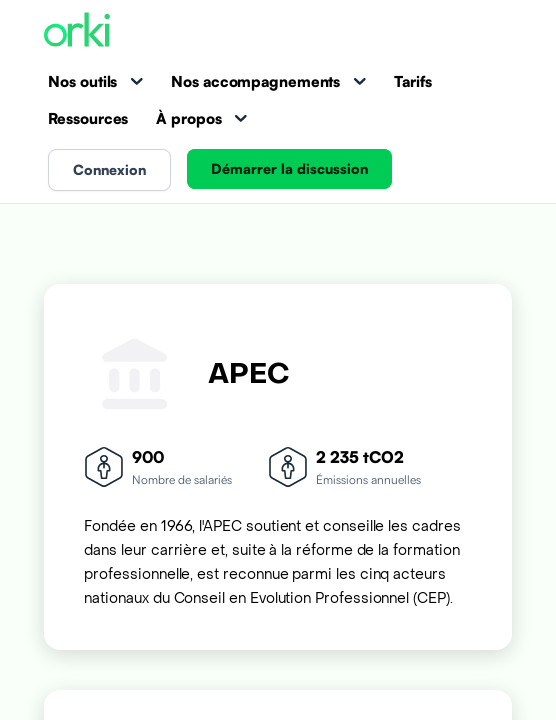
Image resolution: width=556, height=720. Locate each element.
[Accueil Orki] (77, 31)
